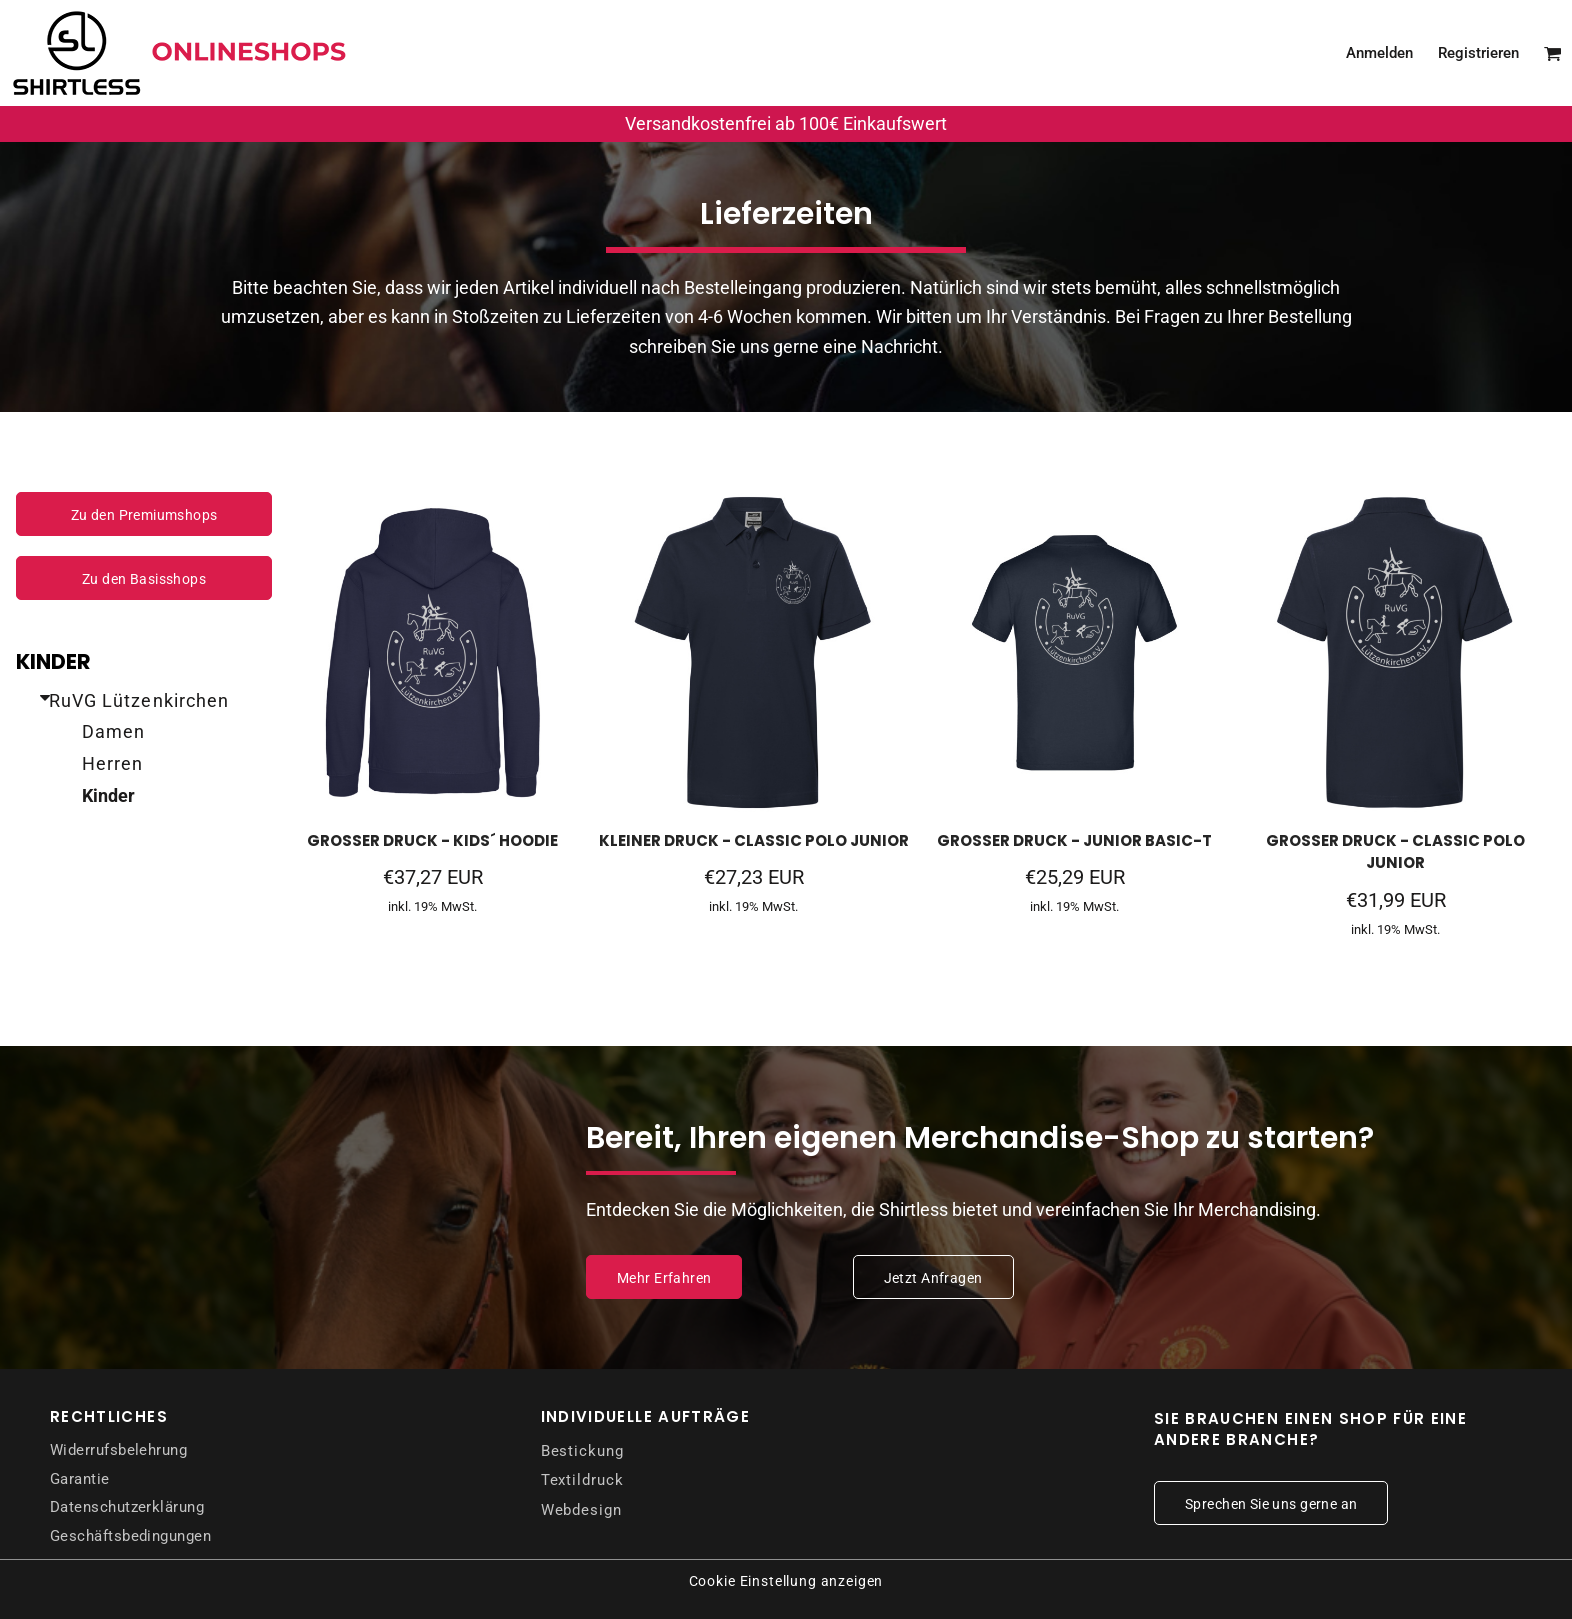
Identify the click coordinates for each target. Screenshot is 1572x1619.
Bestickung (582, 1451)
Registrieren (1478, 53)
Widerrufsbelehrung (118, 1450)
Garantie (80, 1479)
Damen (113, 731)
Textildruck (582, 1480)
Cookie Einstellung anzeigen (786, 1581)
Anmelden (1379, 53)
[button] (1553, 53)
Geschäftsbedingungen (130, 1536)
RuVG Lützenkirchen (139, 700)
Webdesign (581, 1510)
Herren (112, 763)
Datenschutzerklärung (127, 1507)
